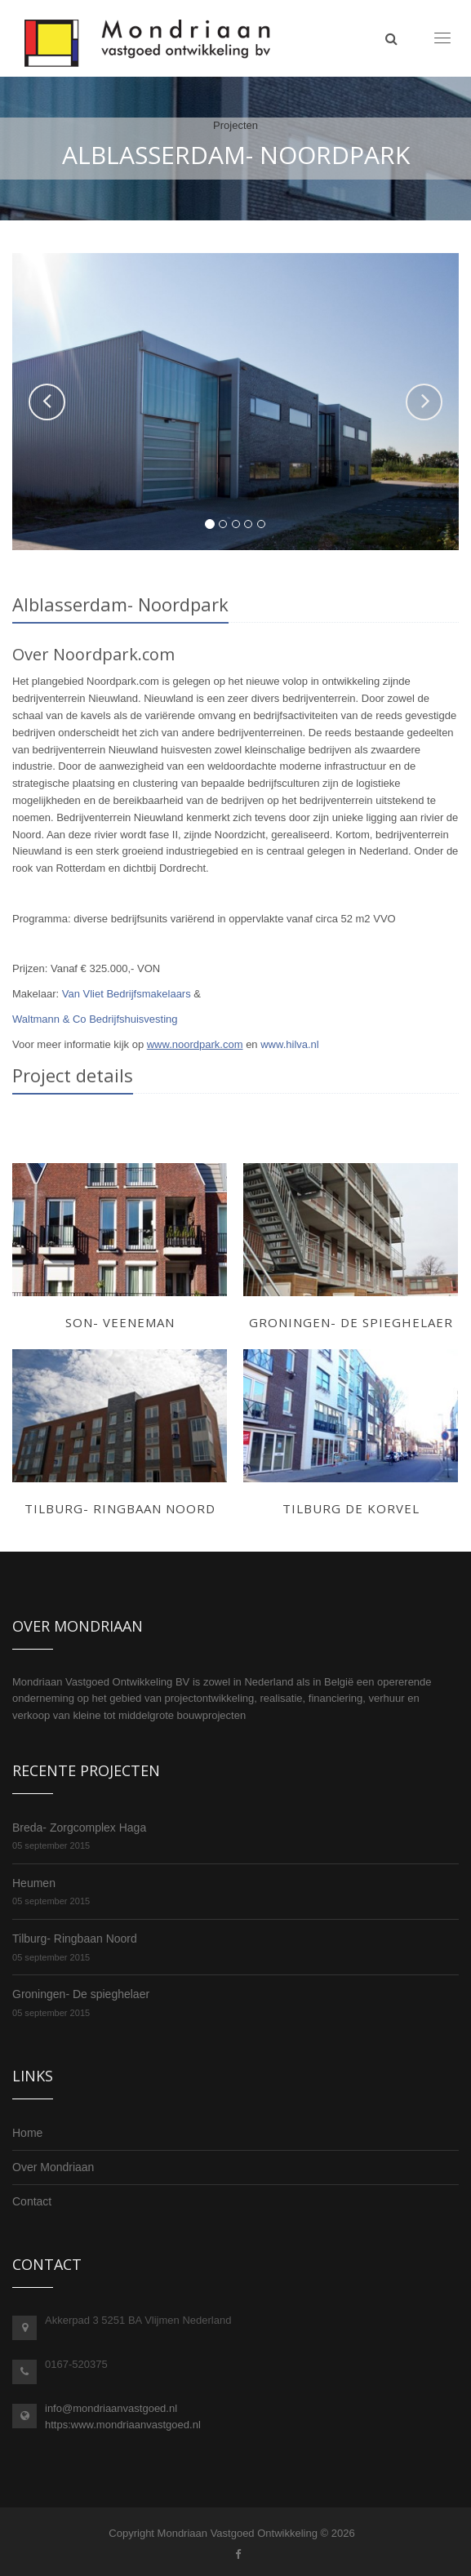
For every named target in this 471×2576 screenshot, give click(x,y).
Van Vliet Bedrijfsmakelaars (126, 994)
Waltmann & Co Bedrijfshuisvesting (95, 1019)
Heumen (34, 1883)
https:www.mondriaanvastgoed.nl (123, 2424)
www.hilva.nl (289, 1044)
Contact (31, 2201)
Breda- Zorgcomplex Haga (79, 1827)
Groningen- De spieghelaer (80, 1994)
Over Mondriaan (53, 2167)
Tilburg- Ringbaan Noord (74, 1938)
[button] (47, 402)
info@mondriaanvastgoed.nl (111, 2408)
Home (27, 2132)
